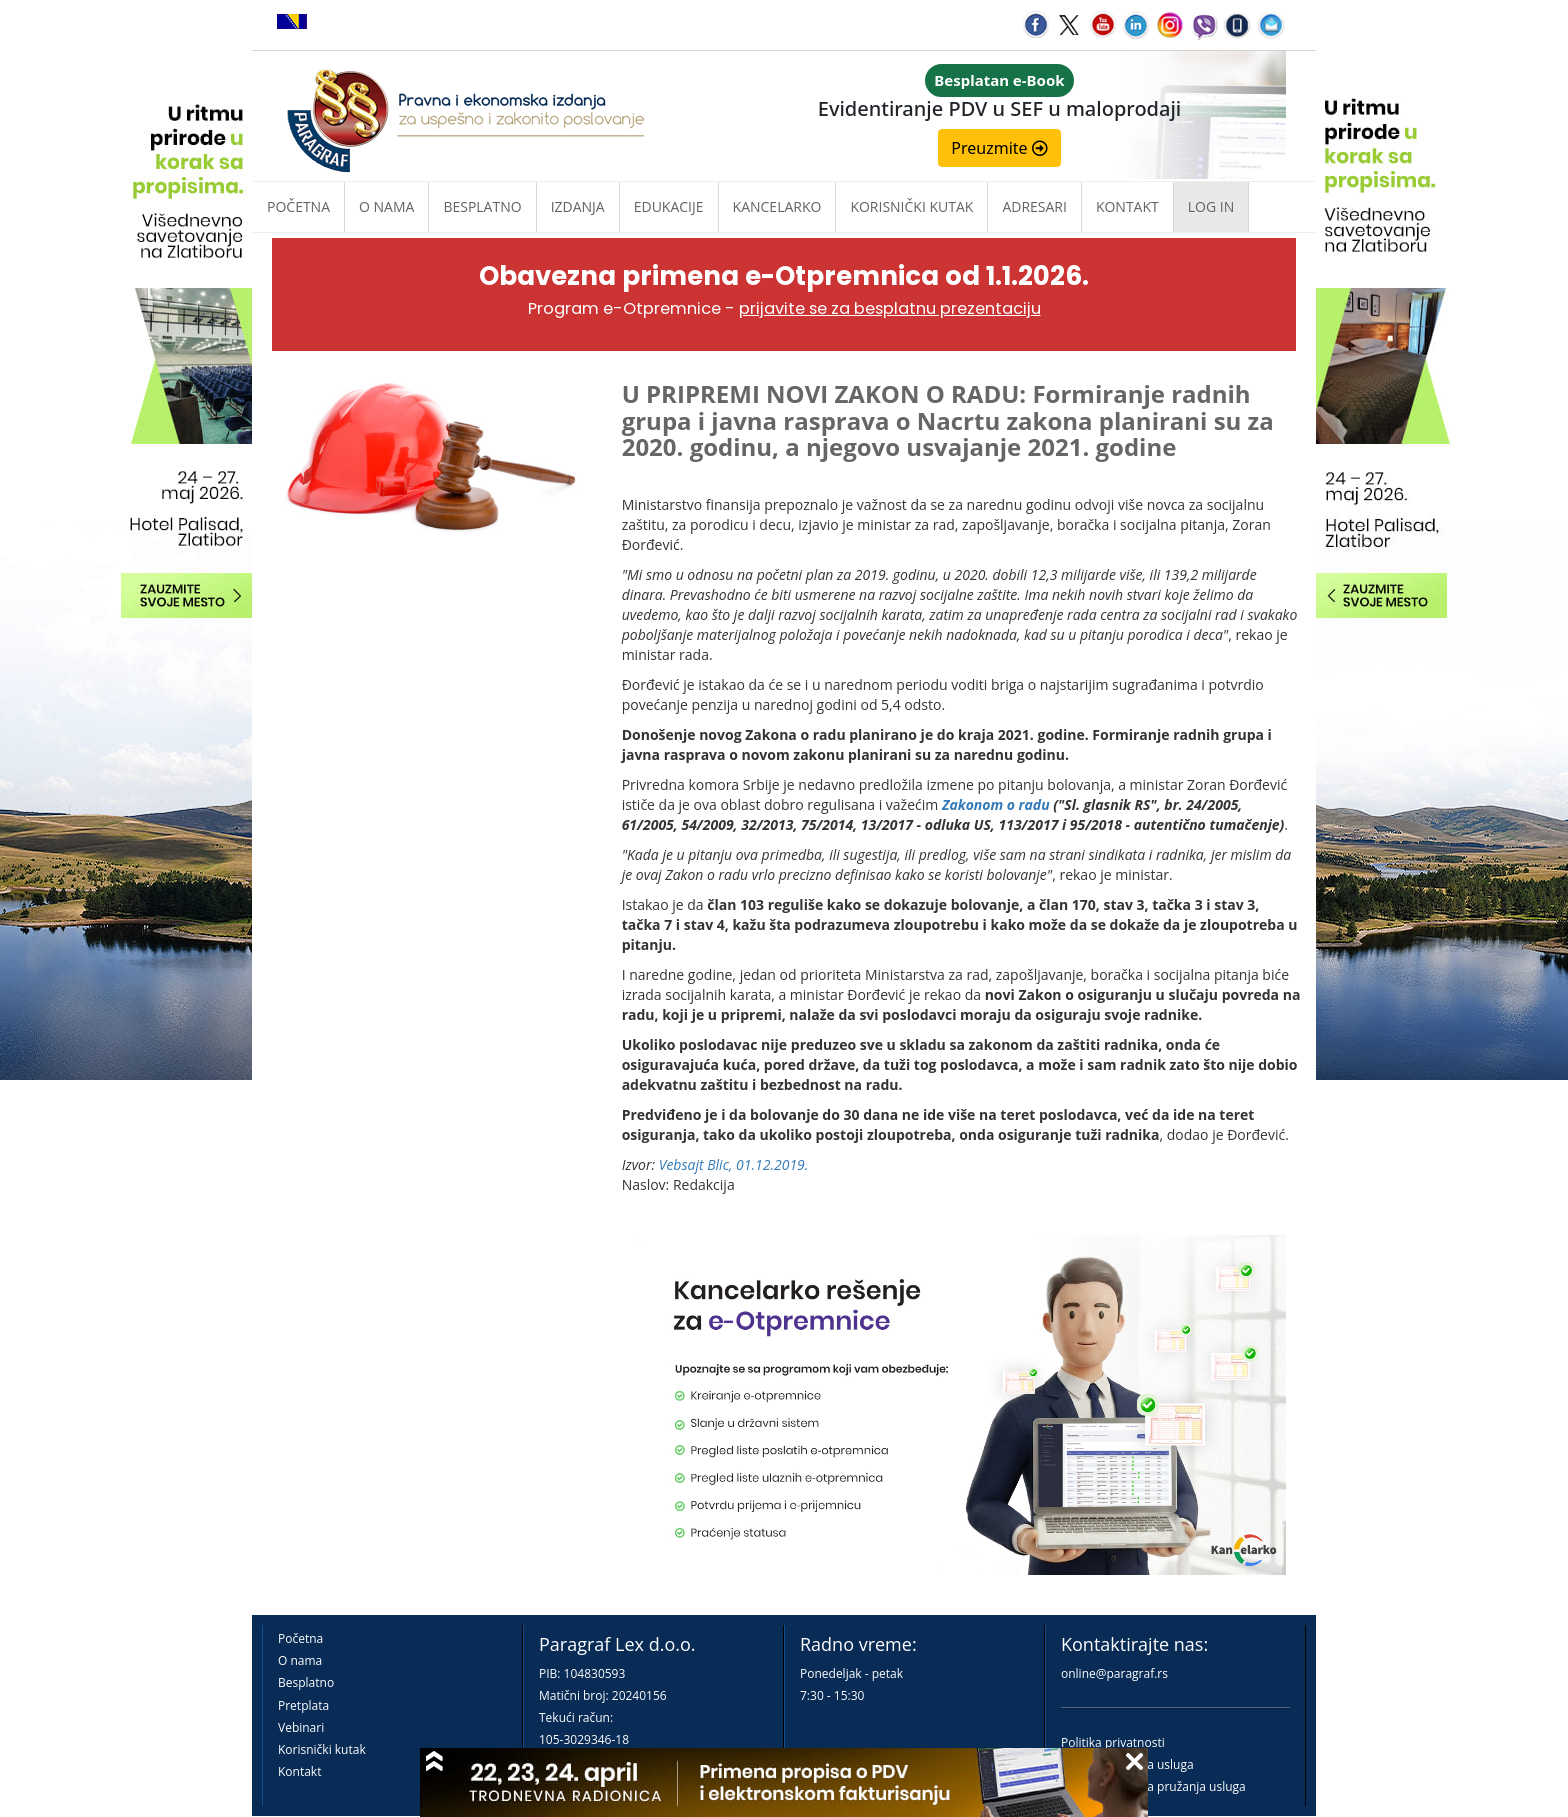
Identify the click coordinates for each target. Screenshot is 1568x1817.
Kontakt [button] (1127, 206)
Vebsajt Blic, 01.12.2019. (734, 1164)
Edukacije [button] (669, 206)
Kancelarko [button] (777, 206)
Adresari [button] (1034, 206)
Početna (298, 206)
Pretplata (303, 1705)
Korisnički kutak (322, 1749)
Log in (1211, 206)
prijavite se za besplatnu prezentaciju (890, 308)
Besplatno (482, 206)
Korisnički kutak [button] (911, 206)
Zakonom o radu (996, 804)
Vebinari (301, 1727)
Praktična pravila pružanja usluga (1153, 1786)
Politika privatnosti (1113, 1742)
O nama (386, 206)
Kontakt (299, 1771)
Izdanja (578, 206)
